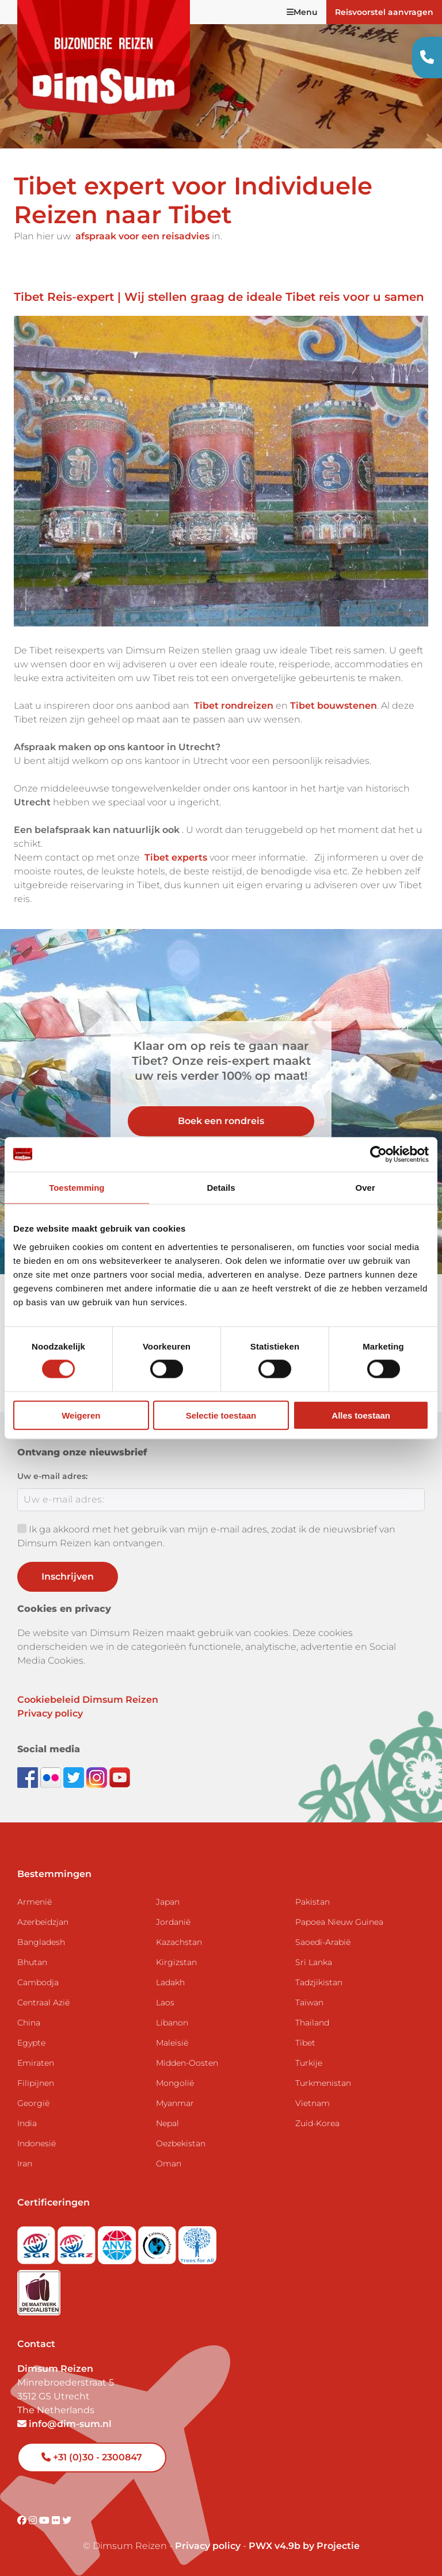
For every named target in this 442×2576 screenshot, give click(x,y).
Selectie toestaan (221, 1415)
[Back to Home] (103, 57)
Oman (168, 2163)
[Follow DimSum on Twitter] (74, 1776)
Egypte (31, 2043)
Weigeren (81, 1415)
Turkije (308, 2063)
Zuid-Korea (317, 2123)
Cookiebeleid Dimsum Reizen (87, 1699)
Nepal (167, 2123)
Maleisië (172, 2043)
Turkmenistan (323, 2083)
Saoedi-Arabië (322, 1942)
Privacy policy (50, 1713)
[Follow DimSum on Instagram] (97, 1776)
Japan (168, 1902)
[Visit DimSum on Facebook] (28, 1776)
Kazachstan (179, 1942)
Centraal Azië (43, 2002)
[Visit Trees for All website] (197, 2241)
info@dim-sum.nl (64, 2423)
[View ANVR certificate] (118, 2241)
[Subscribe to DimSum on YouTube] (119, 1776)
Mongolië (175, 2083)
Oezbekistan (180, 2143)
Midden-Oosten (187, 2063)
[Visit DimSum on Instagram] (34, 2520)
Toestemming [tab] (76, 1188)
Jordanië (173, 1922)
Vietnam (312, 2103)
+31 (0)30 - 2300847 (91, 2457)
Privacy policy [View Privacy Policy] (208, 2545)
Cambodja (38, 1982)
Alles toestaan (361, 1415)
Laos (165, 2002)
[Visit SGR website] (37, 2241)
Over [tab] (365, 1188)
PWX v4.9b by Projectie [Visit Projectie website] (304, 2545)
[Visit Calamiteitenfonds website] (158, 2241)
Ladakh (170, 1982)
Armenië (34, 1902)
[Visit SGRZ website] (78, 2241)
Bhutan (32, 1962)
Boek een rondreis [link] (221, 1120)
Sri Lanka (313, 1962)
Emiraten (35, 2063)
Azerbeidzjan (42, 1922)
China (28, 2022)
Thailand (312, 2022)
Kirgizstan (176, 1962)
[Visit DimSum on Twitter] (66, 2520)
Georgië (33, 2103)
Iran (24, 2163)
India (27, 2123)
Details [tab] (221, 1188)
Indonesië (36, 2143)
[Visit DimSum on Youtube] (45, 2520)
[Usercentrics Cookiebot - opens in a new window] (378, 1154)
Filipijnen (35, 2083)
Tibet (305, 2043)
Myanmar (175, 2103)
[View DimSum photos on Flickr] (51, 1776)
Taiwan (309, 2002)
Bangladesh (41, 1942)
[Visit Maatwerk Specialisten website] (38, 2288)
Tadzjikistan (318, 1982)
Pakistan (312, 1902)
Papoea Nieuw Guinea (339, 1922)
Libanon (172, 2022)
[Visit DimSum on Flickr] (57, 2520)
